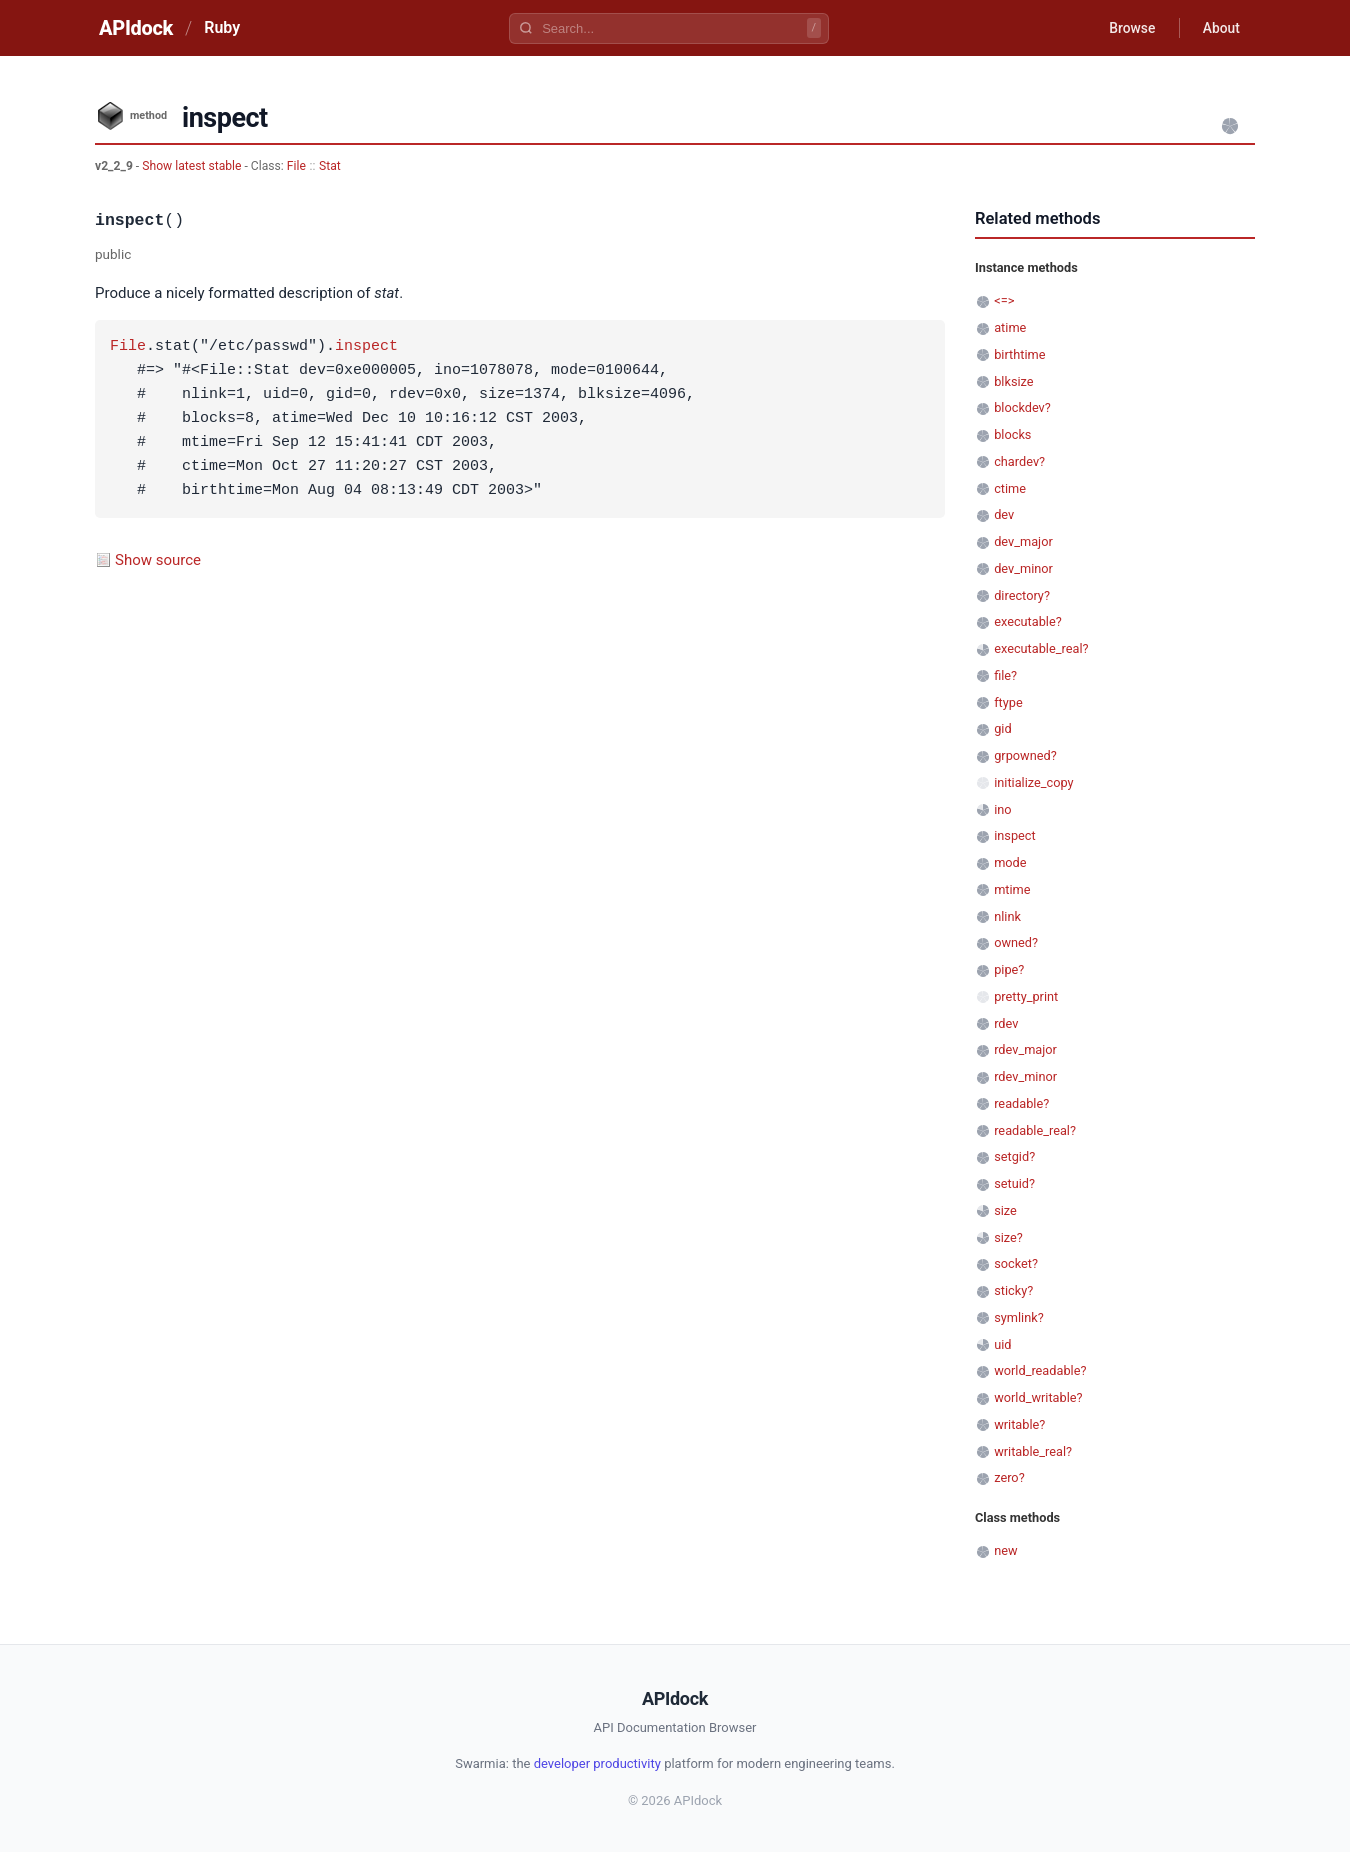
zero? (1009, 1477)
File (296, 166)
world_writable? (1038, 1397)
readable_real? (1035, 1130)
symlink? (1019, 1317)
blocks (1012, 434)
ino (1002, 809)
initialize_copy (1033, 782)
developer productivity (597, 1763)
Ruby (222, 27)
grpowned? (1025, 755)
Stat (330, 166)
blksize (1013, 381)
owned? (1016, 942)
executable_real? (1041, 648)
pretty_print (1026, 996)
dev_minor (1023, 568)
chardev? (1019, 461)
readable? (1021, 1103)
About (1220, 28)
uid (1002, 1344)
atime (1010, 327)
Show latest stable (193, 166)
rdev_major (1025, 1049)
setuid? (1014, 1183)
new (1005, 1550)
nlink (1007, 916)
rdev (1006, 1023)
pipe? (1009, 969)
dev (1004, 514)
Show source (158, 560)
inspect (366, 347)
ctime (1010, 488)
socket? (1016, 1263)
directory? (1022, 595)
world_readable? (1040, 1370)
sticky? (1013, 1290)
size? (1008, 1237)
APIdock (136, 28)
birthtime (1019, 354)
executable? (1028, 621)
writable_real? (1033, 1451)
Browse (1129, 28)
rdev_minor (1025, 1076)
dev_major (1023, 541)
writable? (1019, 1424)
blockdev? (1022, 407)
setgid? (1014, 1156)
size (1005, 1210)
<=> (1004, 300)
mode (1010, 862)
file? (1005, 675)
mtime (1012, 889)
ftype (1008, 702)
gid (1002, 728)
